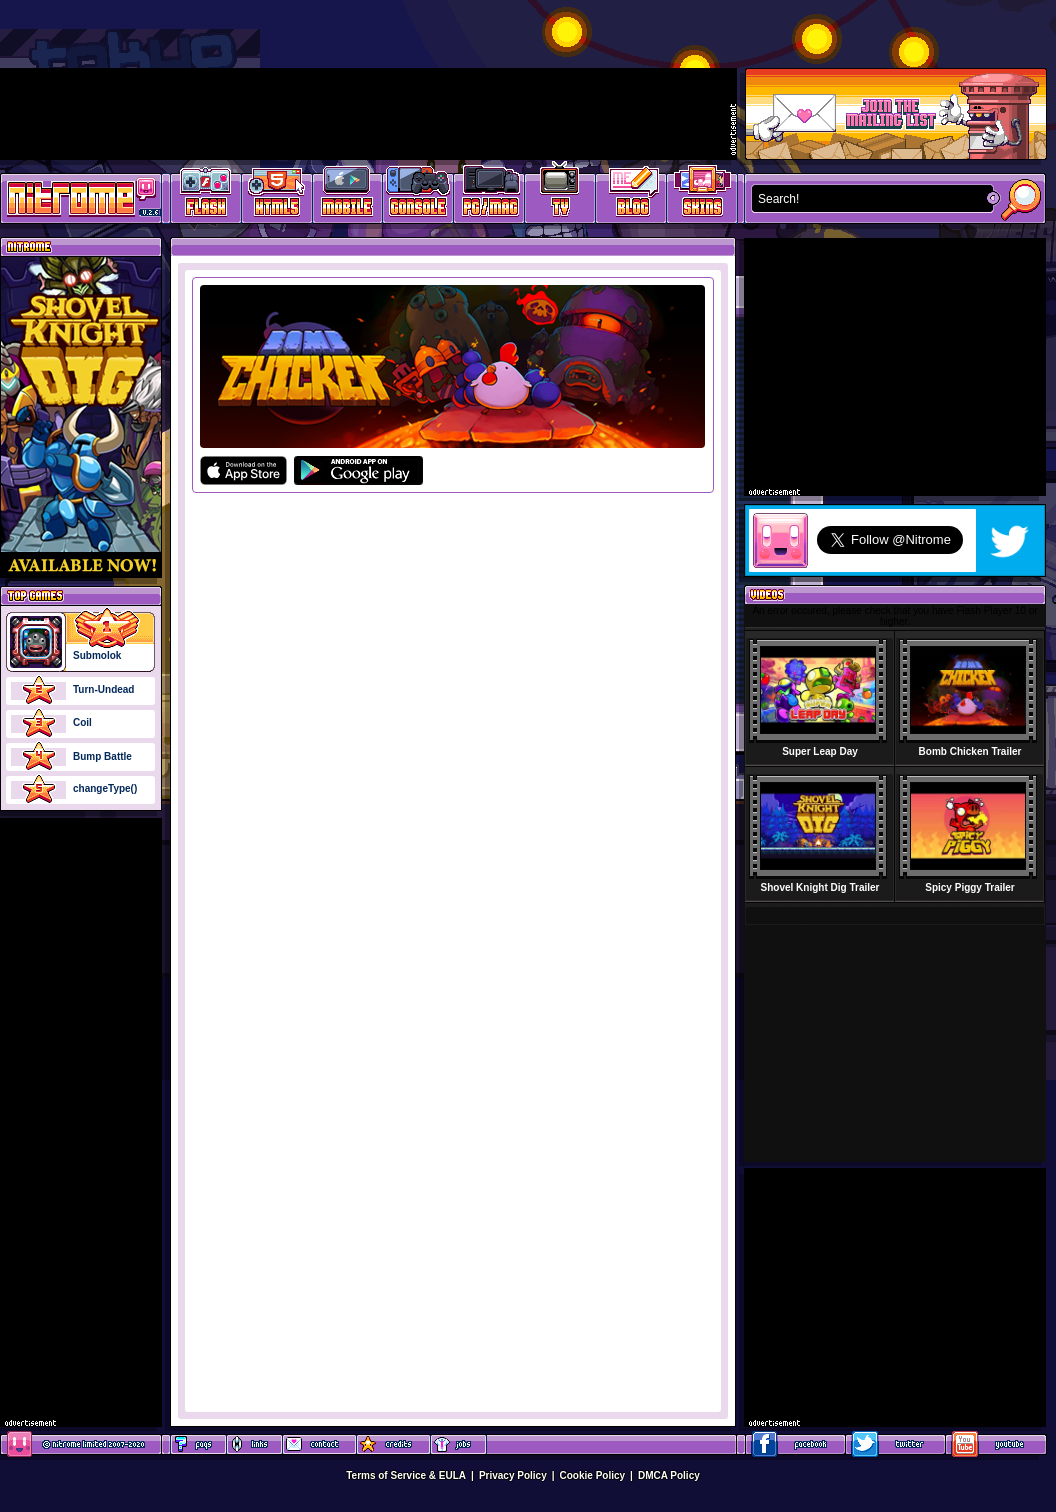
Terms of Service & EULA (406, 1475)
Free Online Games (206, 195)
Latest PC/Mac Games (489, 195)
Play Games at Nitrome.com (73, 197)
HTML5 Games (276, 195)
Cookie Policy (593, 1475)
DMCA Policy (669, 1475)
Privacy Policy (513, 1475)
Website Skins (702, 195)
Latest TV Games (560, 195)
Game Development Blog (631, 195)
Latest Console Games (418, 195)
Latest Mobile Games (347, 195)
